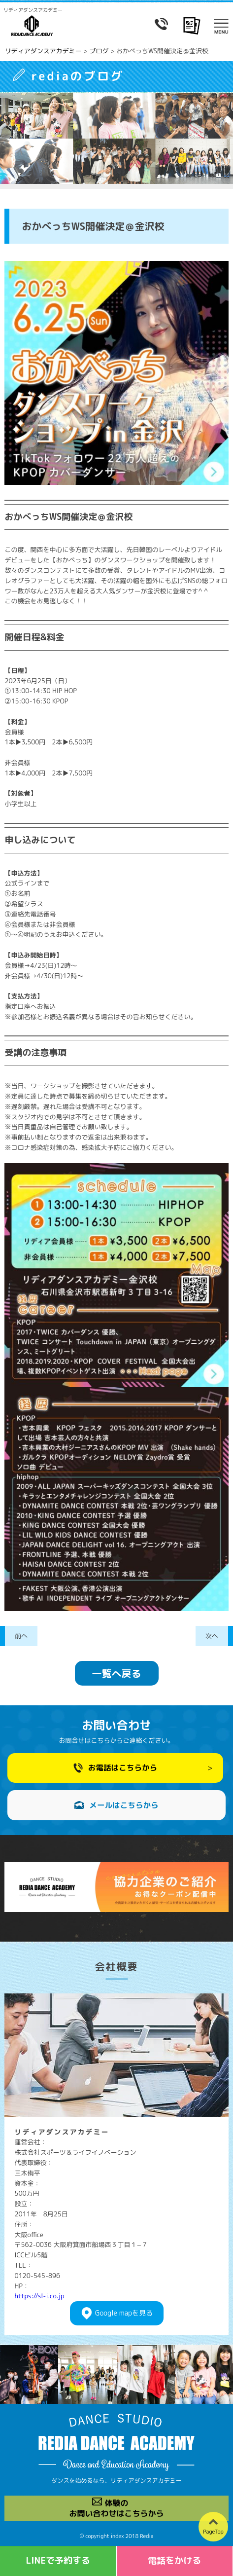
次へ (211, 1635)
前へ (21, 1635)
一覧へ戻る (116, 1673)
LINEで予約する (58, 2560)
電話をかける (174, 2560)
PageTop (213, 2532)
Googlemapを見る (124, 2313)
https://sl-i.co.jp (39, 2295)
